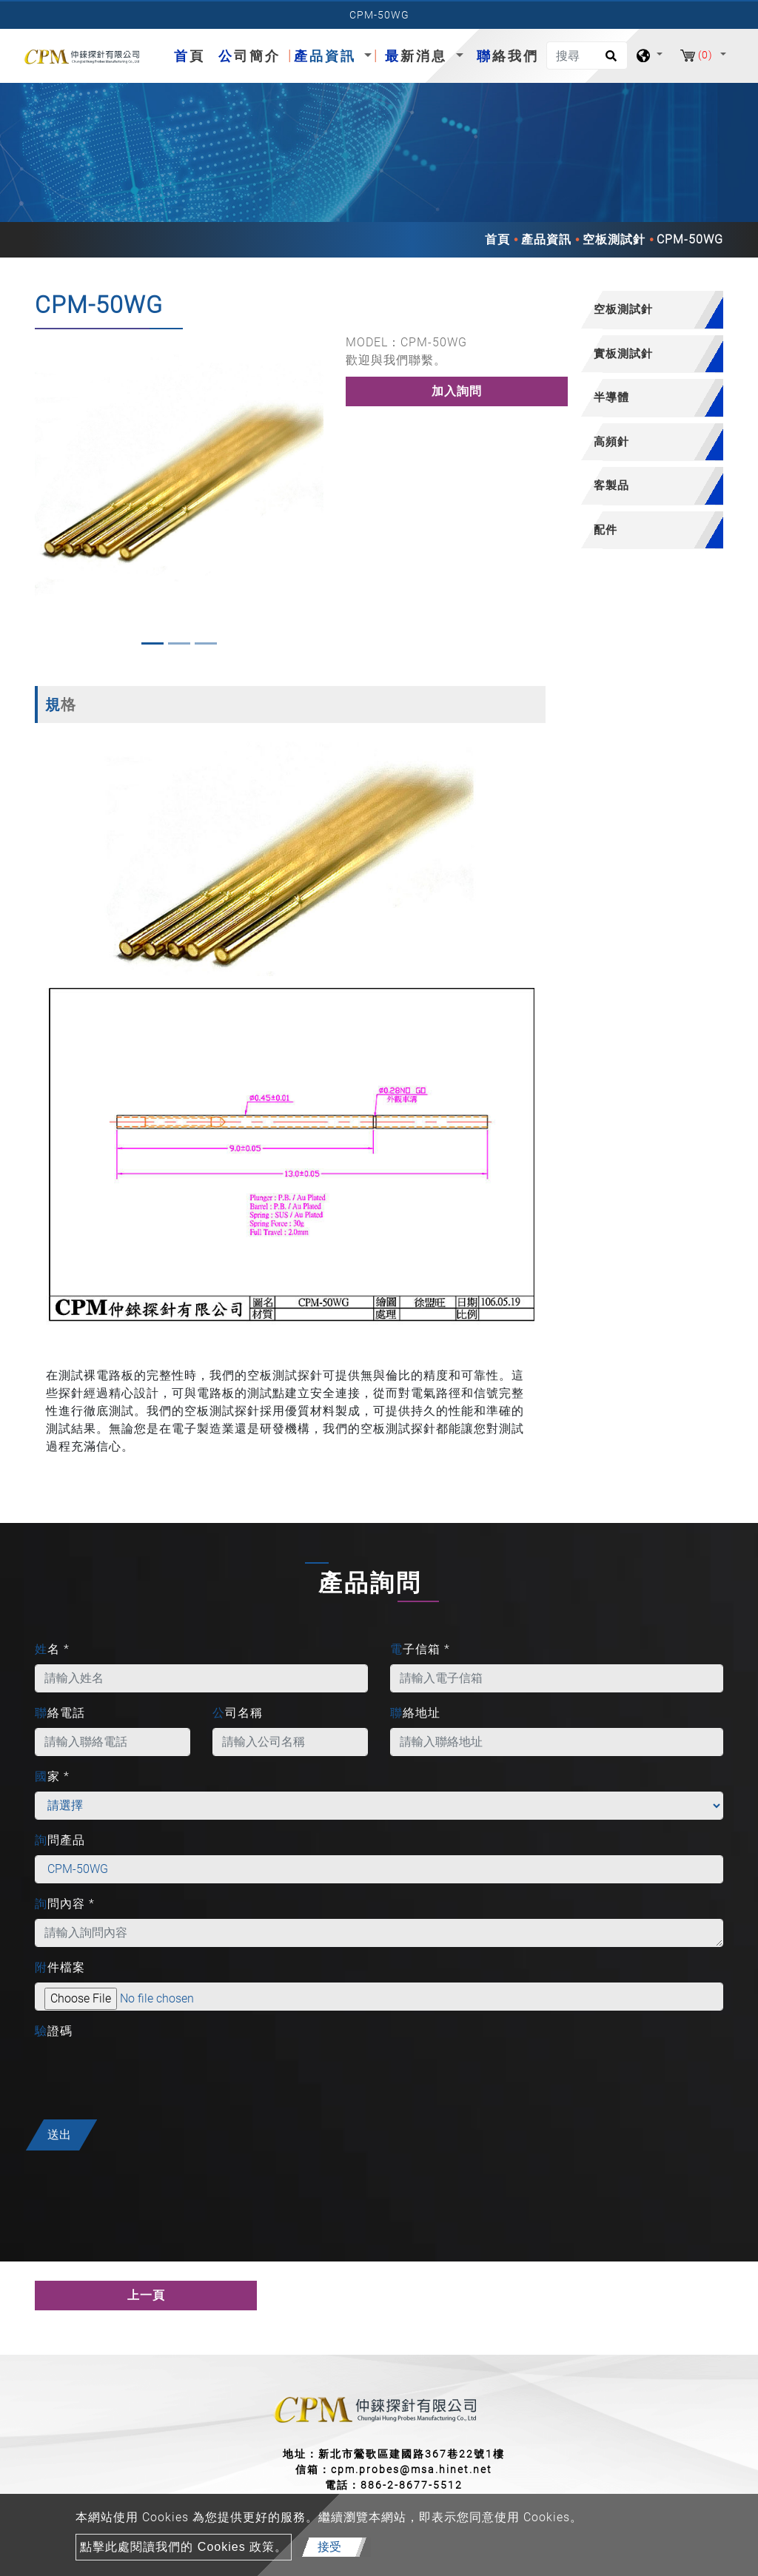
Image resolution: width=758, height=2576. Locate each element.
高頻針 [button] (611, 441)
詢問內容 (65, 1904)
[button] (45, 493)
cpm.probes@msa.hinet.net (411, 2469)
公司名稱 (237, 1713)
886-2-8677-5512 (411, 2485)
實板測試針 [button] (623, 353)
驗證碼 (54, 2031)
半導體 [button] (611, 397)
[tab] (645, 310)
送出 (59, 2135)
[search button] (609, 61)
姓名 (52, 1649)
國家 (52, 1776)
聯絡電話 (60, 1713)
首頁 (192, 54)
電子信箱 (420, 1649)
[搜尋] (587, 55)
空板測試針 (614, 239)
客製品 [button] (611, 485)
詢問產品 (60, 1840)
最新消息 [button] (418, 56)
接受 (329, 2547)
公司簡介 (249, 56)
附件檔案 (60, 1967)
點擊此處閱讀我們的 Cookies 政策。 (183, 2546)
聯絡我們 (508, 56)
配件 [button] (605, 529)
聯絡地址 (415, 1713)
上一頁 (146, 2295)
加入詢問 (457, 391)
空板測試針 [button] (623, 309)
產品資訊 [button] (327, 56)
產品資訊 (546, 239)
